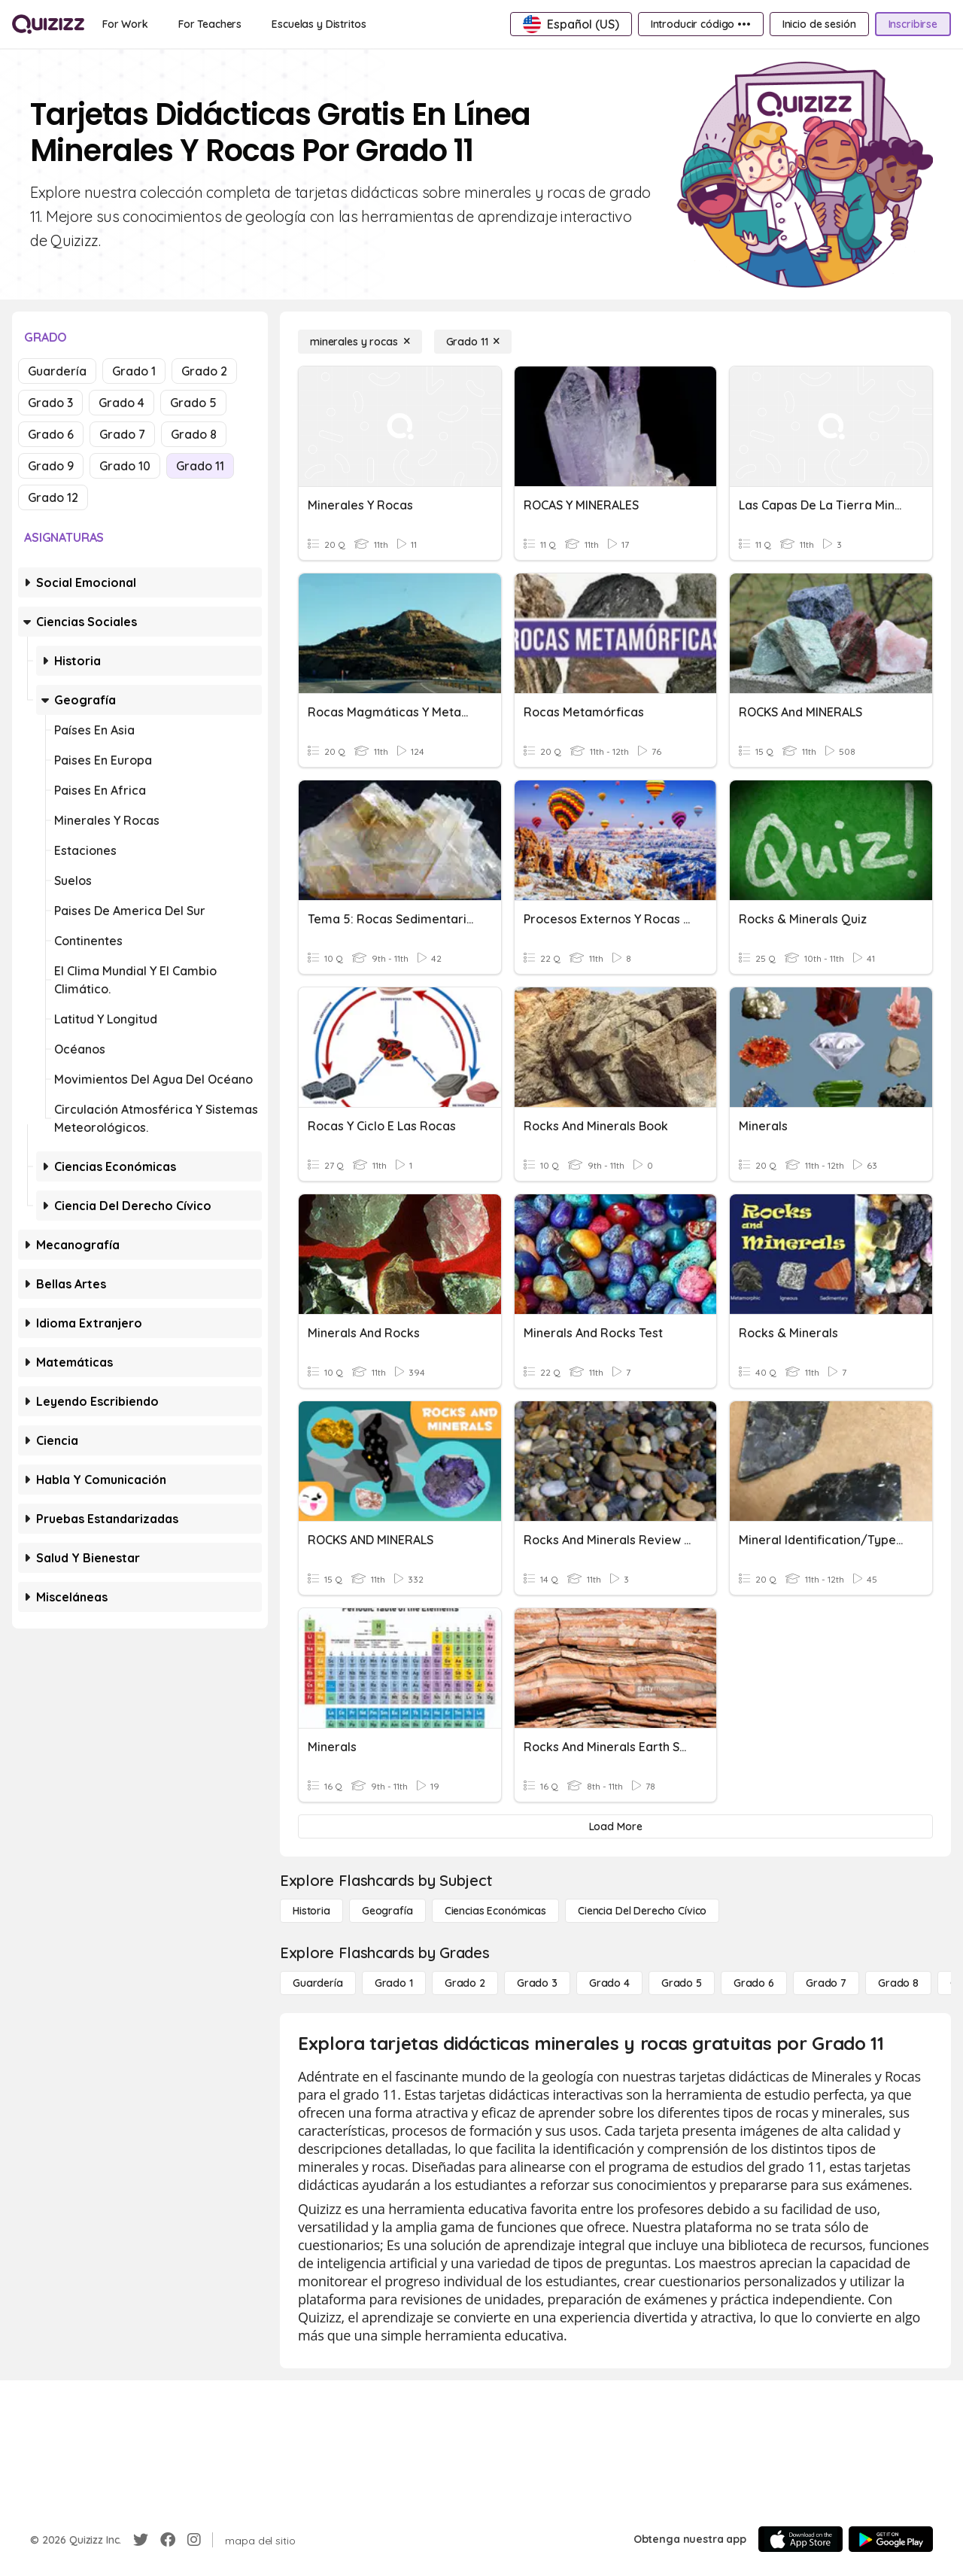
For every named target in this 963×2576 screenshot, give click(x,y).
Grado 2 (204, 371)
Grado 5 (193, 402)
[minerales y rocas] (360, 342)
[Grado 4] (609, 1983)
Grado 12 (53, 497)
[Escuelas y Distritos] (319, 24)
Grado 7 (122, 434)
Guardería (57, 371)
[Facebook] (167, 2540)
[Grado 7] (826, 1983)
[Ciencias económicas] (495, 1911)
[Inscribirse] (913, 24)
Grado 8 (194, 434)
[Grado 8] (898, 1983)
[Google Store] (891, 2539)
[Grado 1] (394, 1983)
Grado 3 (50, 402)
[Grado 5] (682, 1983)
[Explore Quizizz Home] (48, 24)
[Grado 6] (754, 1983)
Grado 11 (200, 465)
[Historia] (311, 1911)
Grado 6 (51, 434)
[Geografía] (387, 1911)
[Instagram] (194, 2540)
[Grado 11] (473, 342)
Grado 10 (124, 465)
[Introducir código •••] (701, 24)
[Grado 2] (465, 1983)
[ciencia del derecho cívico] (642, 1911)
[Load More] (615, 1826)
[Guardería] (318, 1983)
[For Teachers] (210, 24)
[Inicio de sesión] (819, 24)
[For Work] (125, 24)
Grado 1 (134, 371)
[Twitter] (140, 2540)
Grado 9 (51, 465)
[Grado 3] (537, 1983)
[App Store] (800, 2539)
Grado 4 (121, 402)
